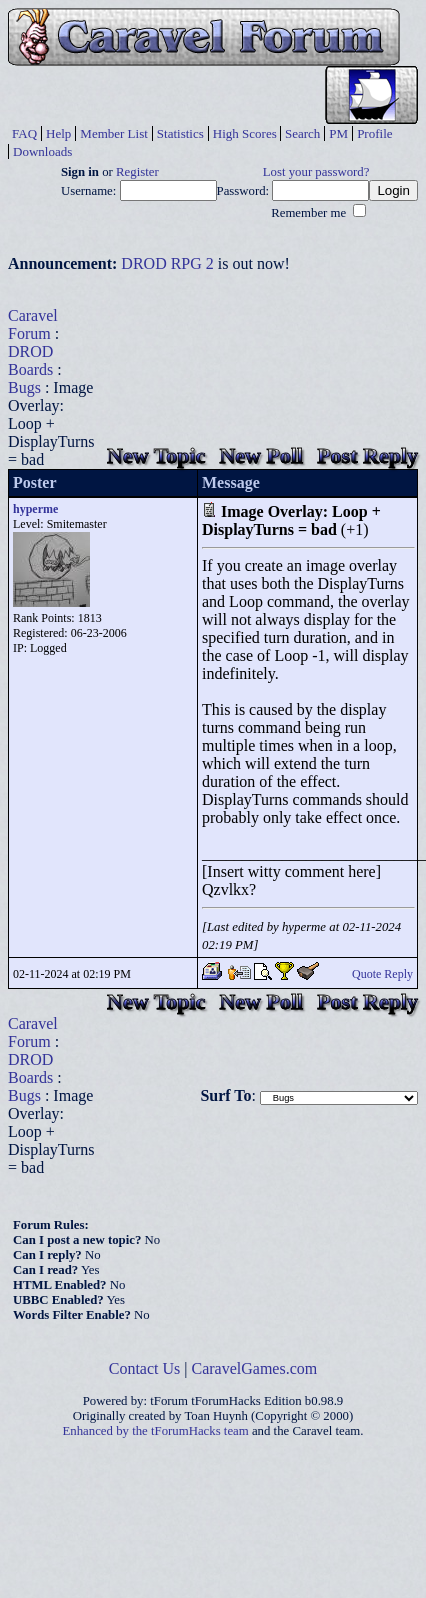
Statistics (180, 133)
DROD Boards (30, 360)
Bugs (24, 387)
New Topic (156, 455)
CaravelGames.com (255, 1368)
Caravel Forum (33, 324)
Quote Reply (382, 974)
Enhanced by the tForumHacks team (156, 1431)
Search (302, 133)
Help (58, 133)
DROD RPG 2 (167, 263)
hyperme (35, 509)
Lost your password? (316, 172)
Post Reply (367, 455)
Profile (374, 133)
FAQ (24, 133)
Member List (114, 133)
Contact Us (145, 1368)
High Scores (245, 133)
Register (137, 172)
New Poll (261, 455)
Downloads (42, 151)
